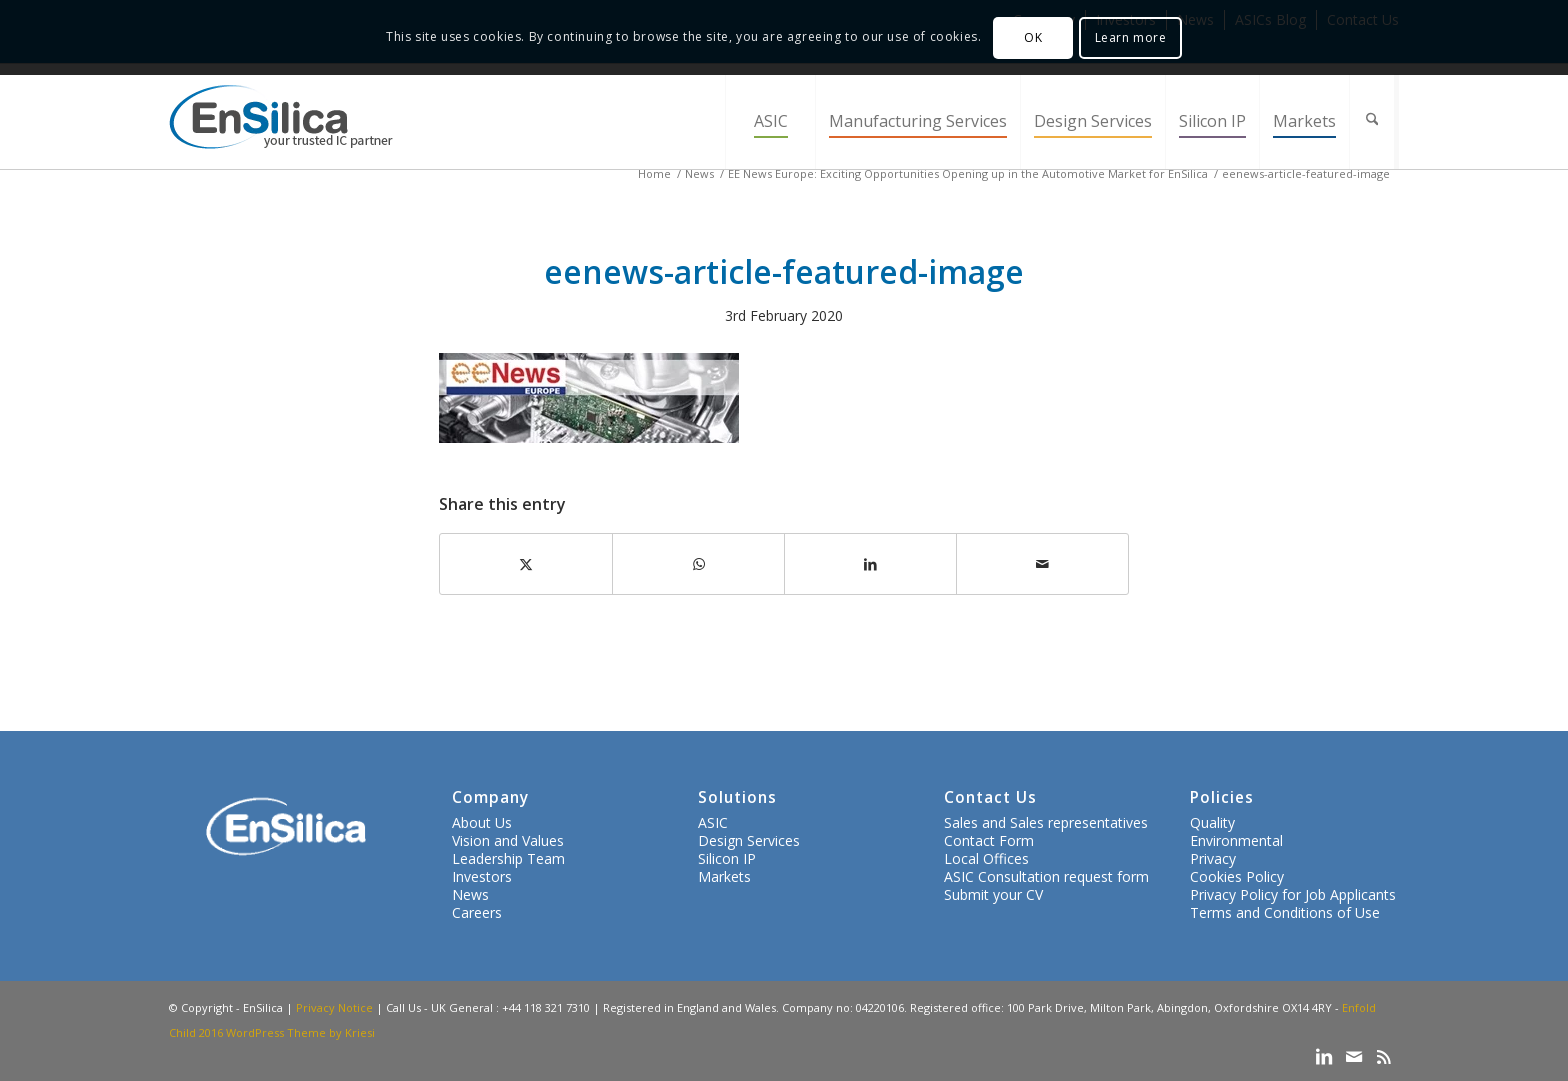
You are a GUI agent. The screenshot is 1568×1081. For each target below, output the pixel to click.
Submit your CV (993, 894)
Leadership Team (508, 858)
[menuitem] (770, 121)
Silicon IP (727, 858)
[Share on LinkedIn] (870, 564)
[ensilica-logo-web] (281, 121)
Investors (482, 876)
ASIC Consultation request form (1046, 876)
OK (1033, 37)
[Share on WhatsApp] (698, 564)
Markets (724, 876)
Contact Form (989, 840)
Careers (477, 912)
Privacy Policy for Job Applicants (1293, 894)
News (470, 894)
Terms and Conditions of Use (1285, 912)
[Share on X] (526, 564)
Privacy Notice (334, 1007)
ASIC (713, 822)
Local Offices (986, 858)
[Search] (1374, 121)
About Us (482, 822)
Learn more (1131, 37)
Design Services (749, 840)
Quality (1212, 822)
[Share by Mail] (1042, 564)
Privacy (1213, 858)
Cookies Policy (1237, 876)
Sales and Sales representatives (1046, 822)
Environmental (1236, 840)
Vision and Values (508, 840)
